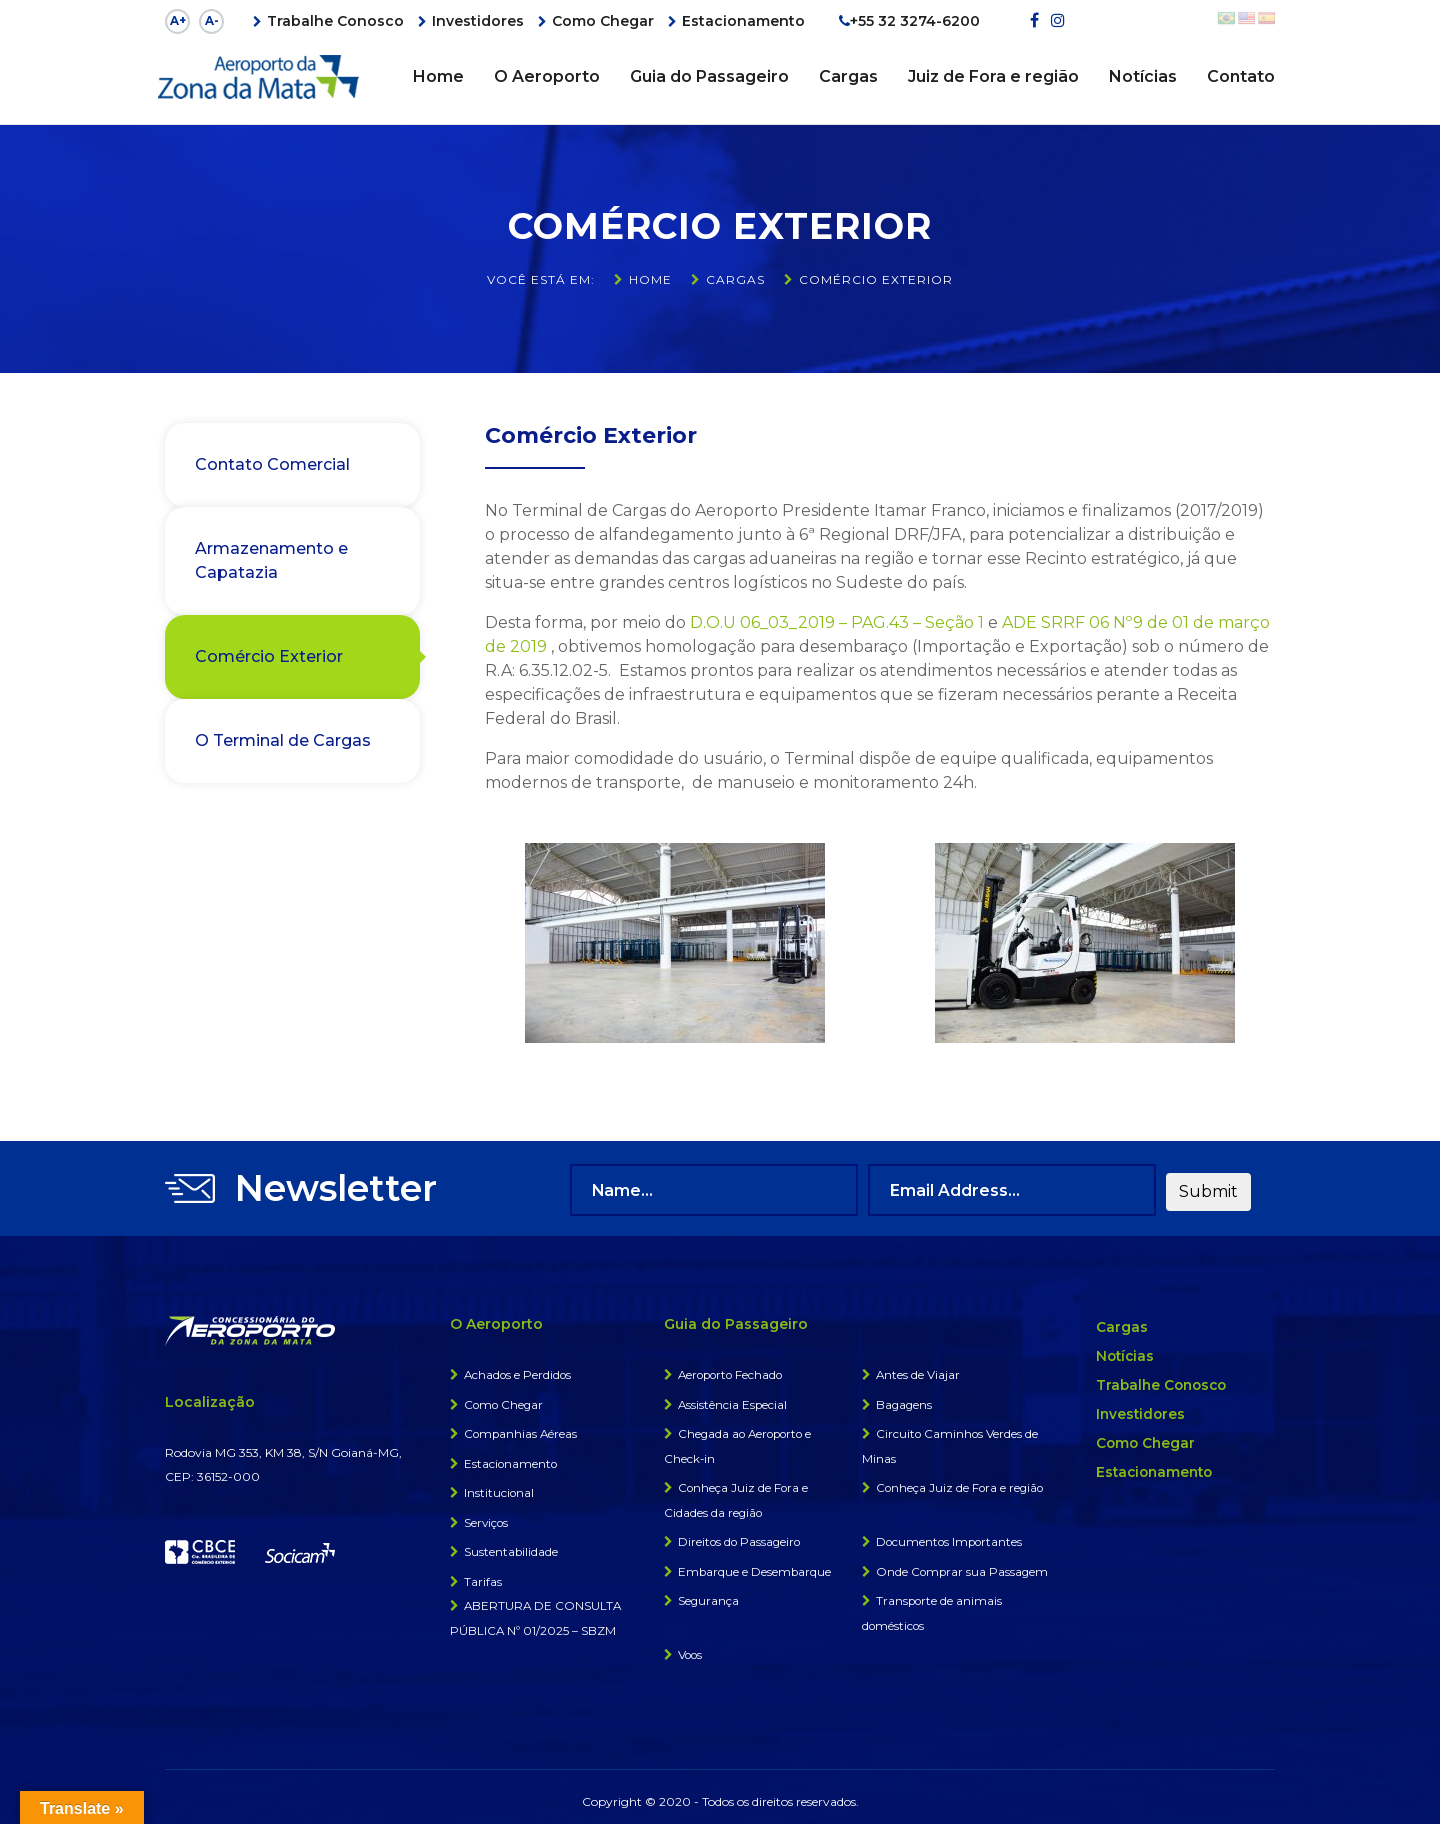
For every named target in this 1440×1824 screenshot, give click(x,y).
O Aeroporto (547, 76)
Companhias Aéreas (522, 1428)
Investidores (478, 21)
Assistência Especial (733, 1399)
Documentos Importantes (951, 1534)
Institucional (499, 1486)
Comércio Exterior (269, 655)
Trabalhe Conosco (335, 21)
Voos (691, 1645)
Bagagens (905, 1399)
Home (438, 76)
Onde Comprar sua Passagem (963, 1563)
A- (212, 20)
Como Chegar (603, 21)
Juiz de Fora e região (993, 76)
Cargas (848, 76)
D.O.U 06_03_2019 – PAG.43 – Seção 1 (837, 622)
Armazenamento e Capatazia (271, 559)
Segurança (709, 1592)
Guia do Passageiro (709, 76)
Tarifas (483, 1573)
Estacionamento (743, 21)
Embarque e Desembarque (755, 1563)
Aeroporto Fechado (733, 1370)
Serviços (487, 1515)
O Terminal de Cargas (283, 739)
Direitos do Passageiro (741, 1534)
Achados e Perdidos (519, 1370)
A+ (178, 20)
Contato (1241, 76)
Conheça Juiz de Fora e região (961, 1481)
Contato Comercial (272, 463)
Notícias (1143, 76)
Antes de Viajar (918, 1370)
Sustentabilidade (511, 1544)
